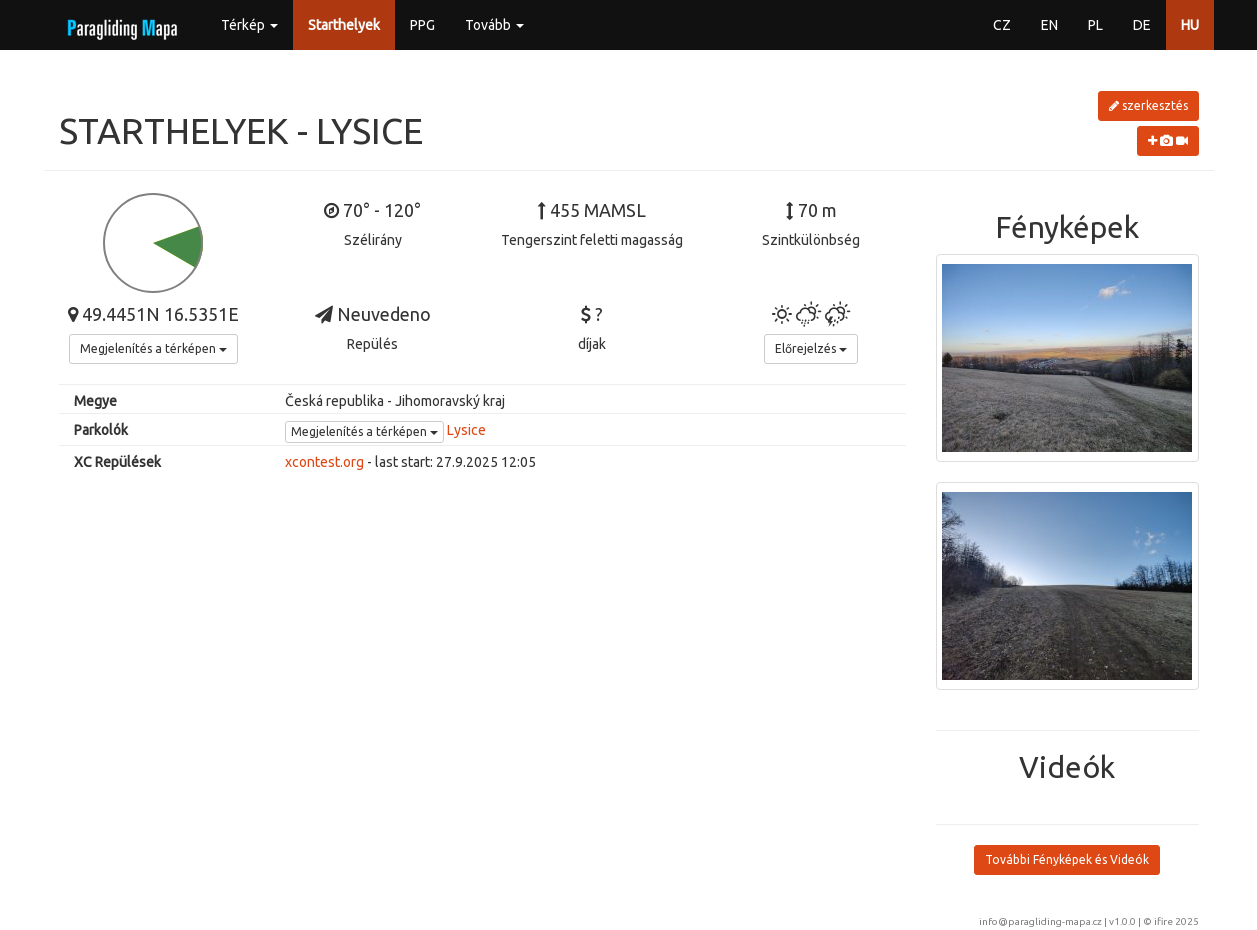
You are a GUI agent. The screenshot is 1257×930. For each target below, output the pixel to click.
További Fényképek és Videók (1067, 859)
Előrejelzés (811, 348)
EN (1049, 25)
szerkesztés (1148, 105)
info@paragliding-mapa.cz (1040, 921)
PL (1095, 25)
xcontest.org (324, 462)
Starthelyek (344, 25)
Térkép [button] (249, 25)
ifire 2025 (1176, 921)
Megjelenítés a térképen (153, 348)
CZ (1002, 25)
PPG (422, 25)
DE (1142, 25)
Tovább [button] (494, 25)
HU (1190, 25)
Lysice (466, 430)
